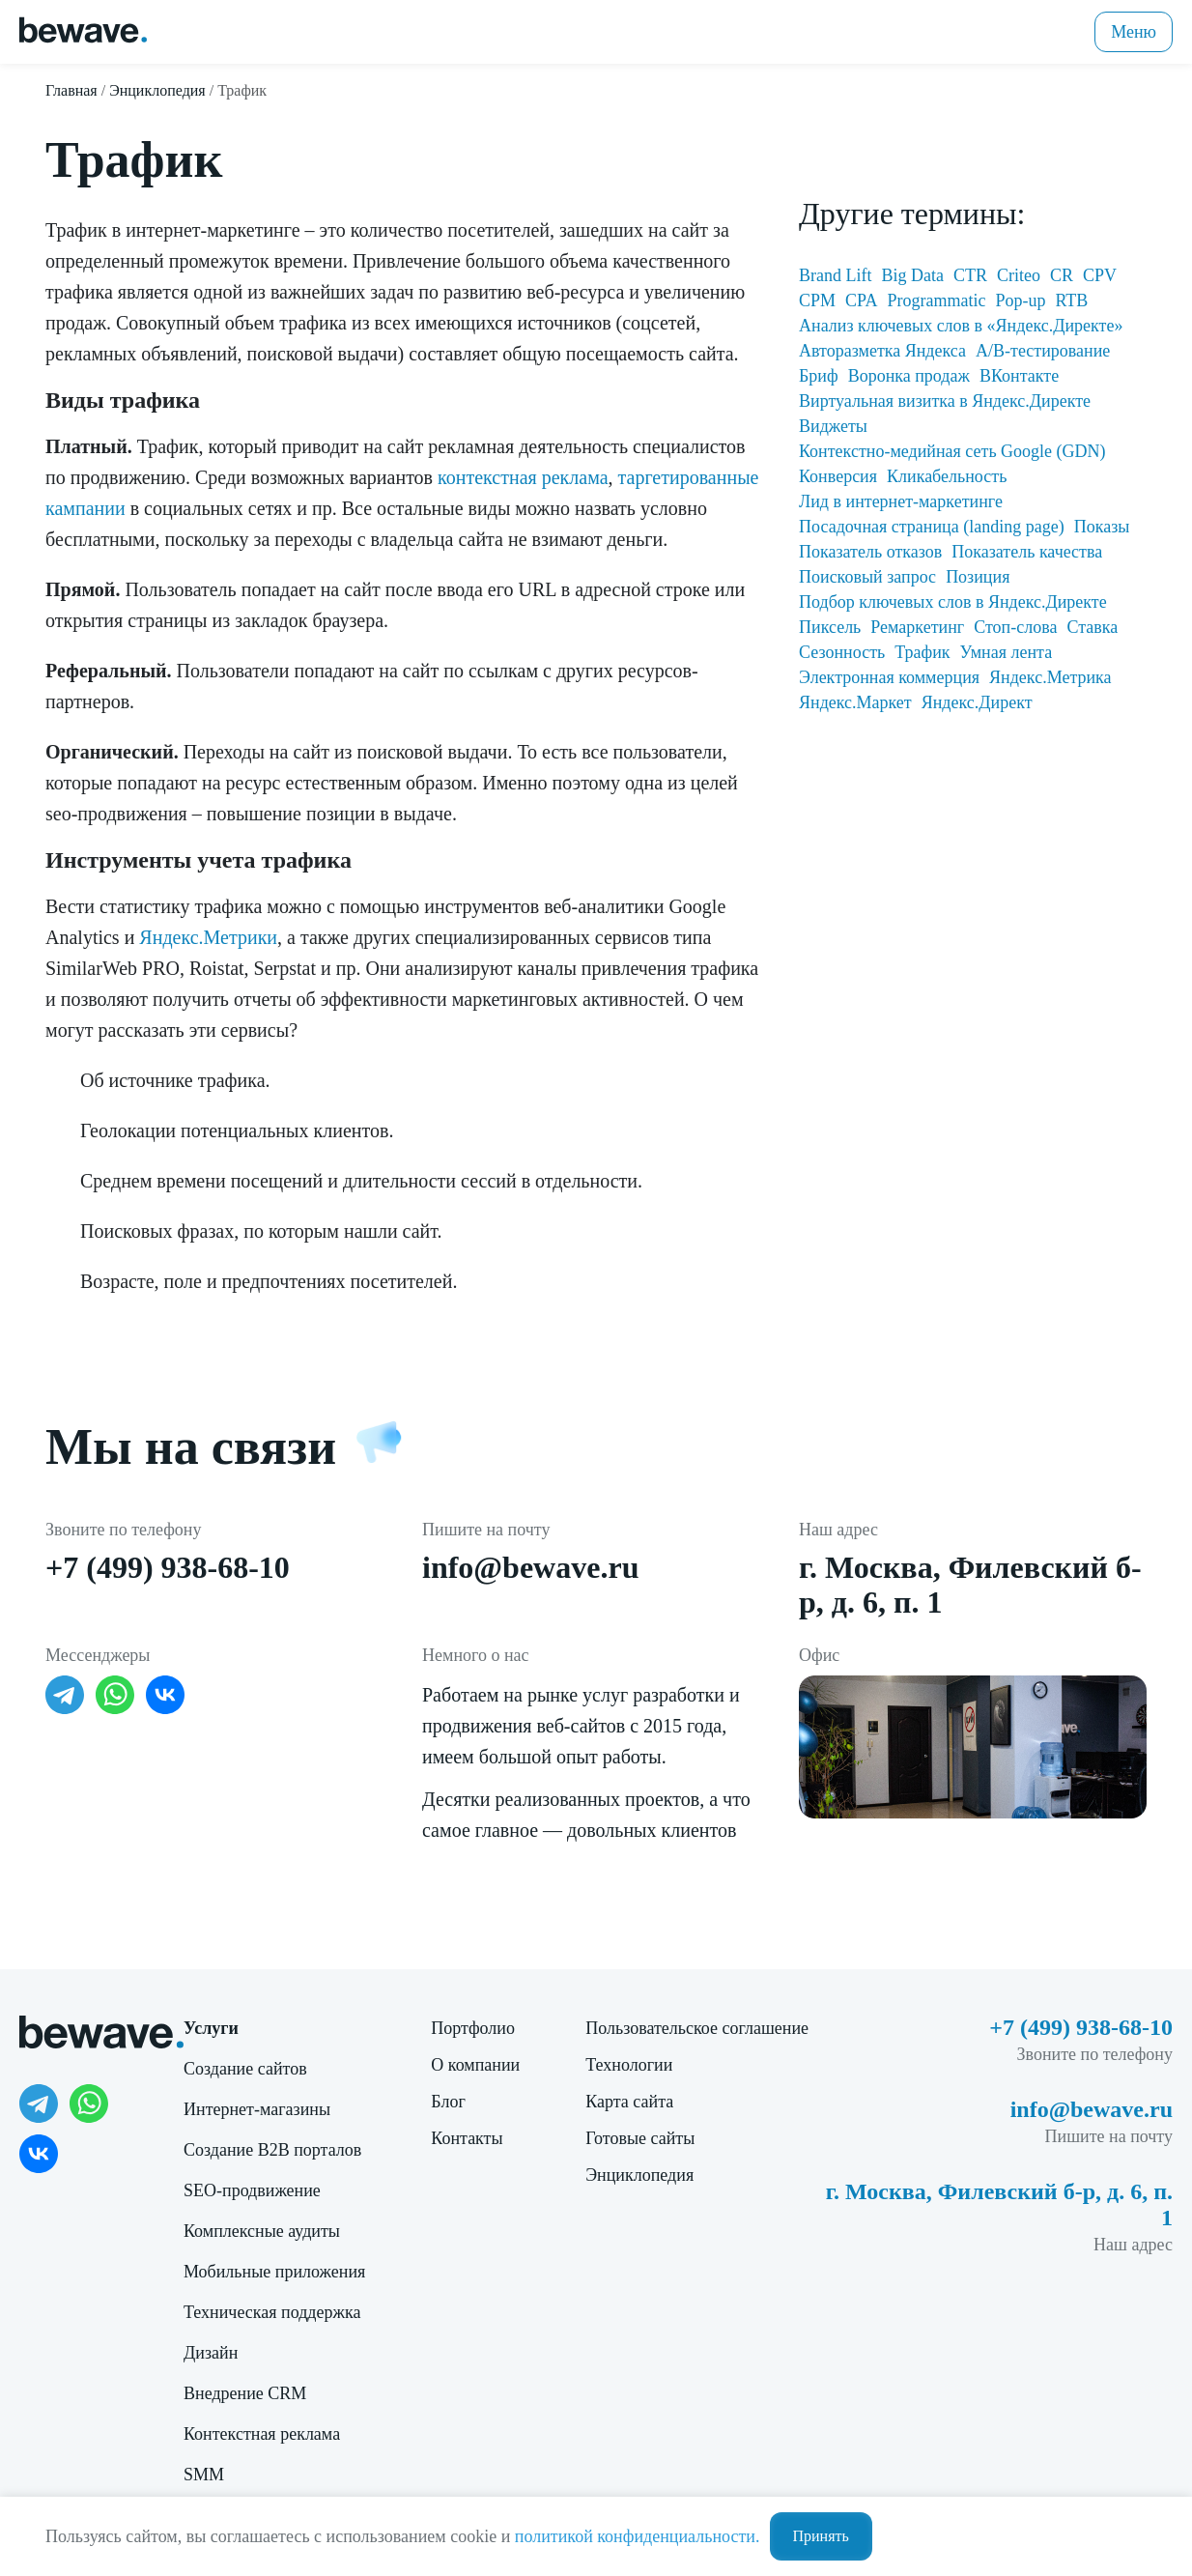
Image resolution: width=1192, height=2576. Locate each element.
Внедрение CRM (245, 2393)
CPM (817, 300)
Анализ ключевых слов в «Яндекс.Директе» (960, 325)
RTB (1071, 300)
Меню (1133, 32)
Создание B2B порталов (272, 2150)
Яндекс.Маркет (855, 702)
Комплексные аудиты (262, 2231)
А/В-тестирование (1043, 350)
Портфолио (473, 2028)
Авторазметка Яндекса (882, 350)
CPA (861, 300)
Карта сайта (629, 2101)
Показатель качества (1026, 551)
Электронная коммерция (889, 677)
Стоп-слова (1015, 627)
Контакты (466, 2138)
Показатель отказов (870, 551)
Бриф (818, 376)
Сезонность (842, 652)
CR (1061, 275)
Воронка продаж (909, 376)
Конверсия (838, 476)
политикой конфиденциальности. (637, 2536)
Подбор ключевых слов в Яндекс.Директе (953, 602)
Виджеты (833, 426)
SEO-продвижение (252, 2190)
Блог (448, 2101)
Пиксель (830, 627)
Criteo (1018, 275)
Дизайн (211, 2352)
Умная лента (1006, 652)
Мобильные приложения (274, 2271)
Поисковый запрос (867, 577)
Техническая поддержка (272, 2312)
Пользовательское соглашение (697, 2028)
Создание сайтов (245, 2068)
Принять (821, 2536)
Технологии (628, 2065)
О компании (475, 2065)
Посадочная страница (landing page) (931, 526)
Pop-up (1020, 300)
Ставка (1092, 627)
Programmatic (936, 300)
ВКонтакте (1019, 376)
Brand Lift (835, 275)
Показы (1102, 526)
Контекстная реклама (262, 2434)
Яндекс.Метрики (208, 937)
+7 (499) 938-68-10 (167, 1567)
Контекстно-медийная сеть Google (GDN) (952, 451)
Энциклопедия (639, 2175)
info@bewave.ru (530, 1567)
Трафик (922, 652)
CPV (1100, 275)
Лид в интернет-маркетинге (901, 501)
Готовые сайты (640, 2138)
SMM (204, 2474)
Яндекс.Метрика (1050, 677)
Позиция (977, 577)
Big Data (912, 275)
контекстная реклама (523, 477)
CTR (970, 275)
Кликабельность (947, 476)
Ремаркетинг (917, 627)
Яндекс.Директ (977, 702)
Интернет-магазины (257, 2109)
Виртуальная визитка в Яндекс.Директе (945, 401)
